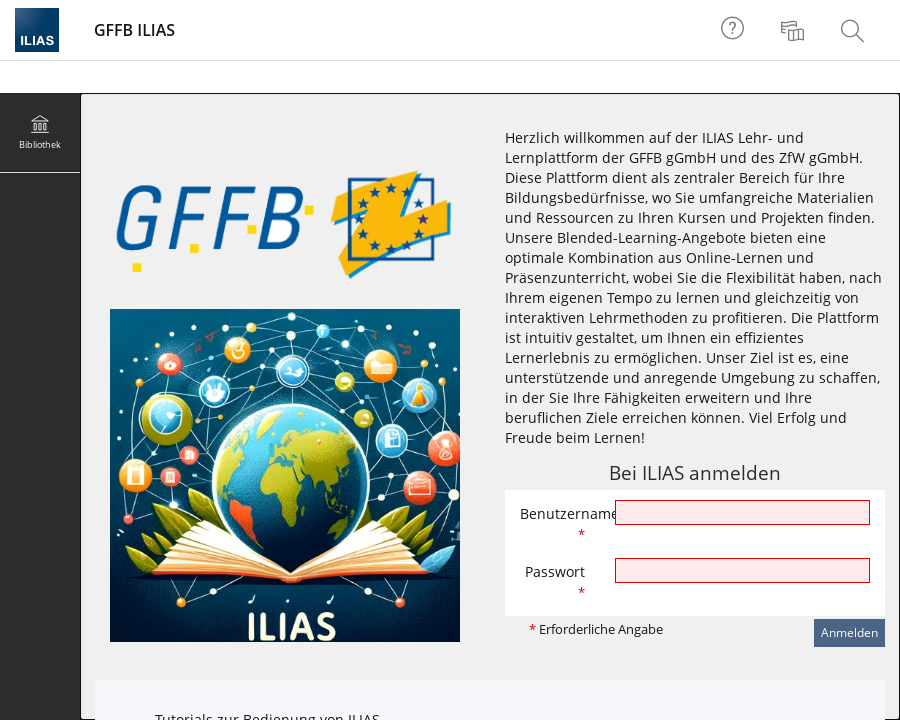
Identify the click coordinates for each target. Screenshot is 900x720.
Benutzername (560, 523)
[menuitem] (795, 30)
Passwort (555, 581)
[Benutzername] (742, 512)
